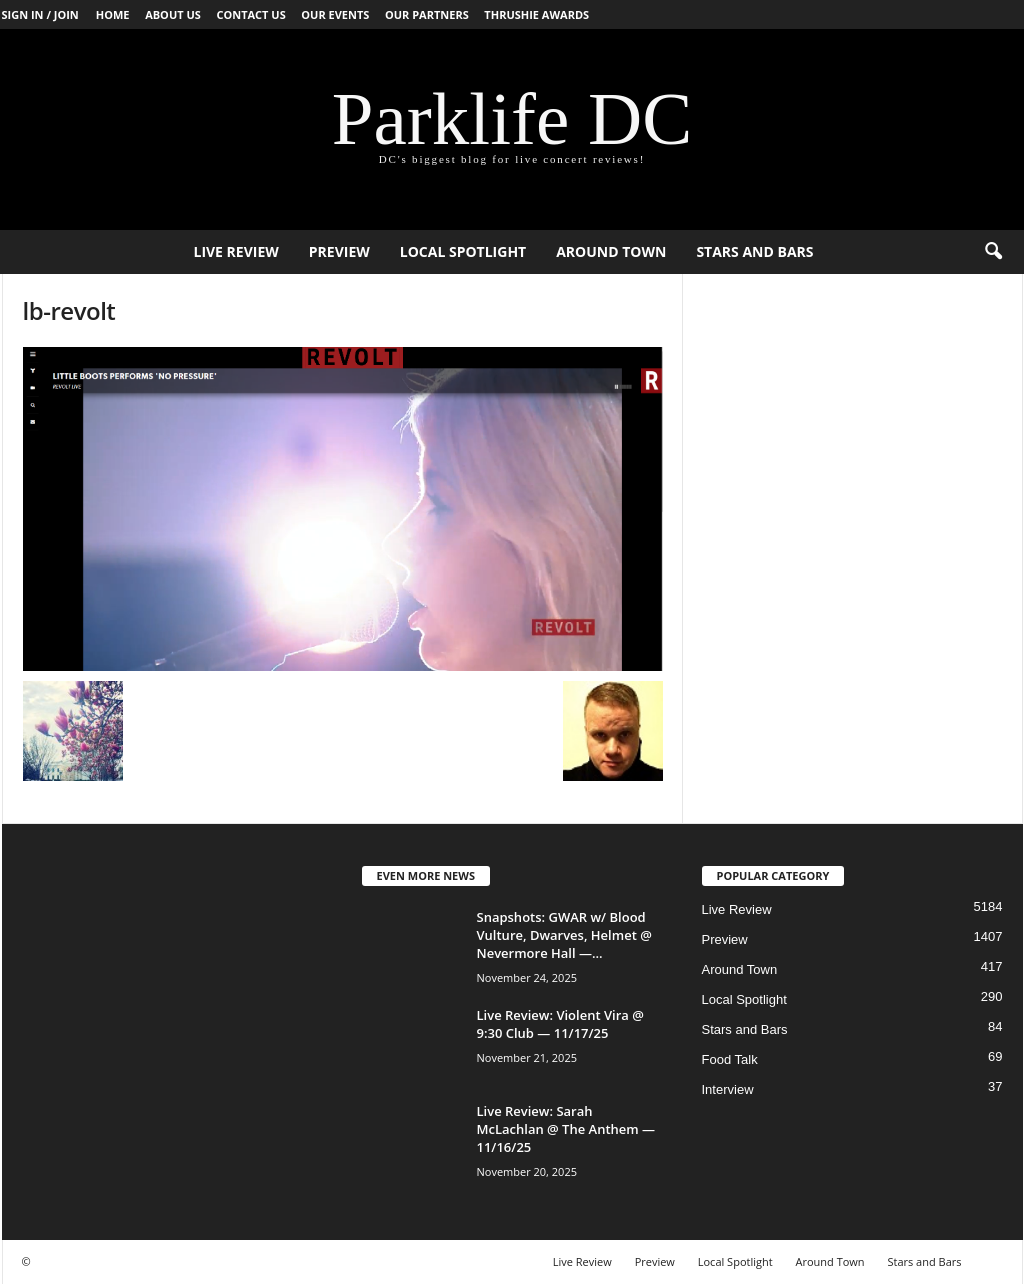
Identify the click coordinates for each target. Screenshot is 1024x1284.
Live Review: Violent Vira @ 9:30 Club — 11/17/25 (560, 1024)
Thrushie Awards (536, 14)
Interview (728, 1089)
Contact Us (250, 14)
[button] (993, 252)
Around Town (611, 251)
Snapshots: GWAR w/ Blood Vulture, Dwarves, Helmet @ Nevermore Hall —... (564, 935)
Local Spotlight (463, 251)
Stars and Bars (754, 251)
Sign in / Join (40, 14)
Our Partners (427, 14)
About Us (173, 14)
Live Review (235, 251)
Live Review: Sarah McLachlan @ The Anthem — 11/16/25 (566, 1129)
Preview (339, 251)
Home (113, 14)
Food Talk (730, 1059)
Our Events (335, 14)
